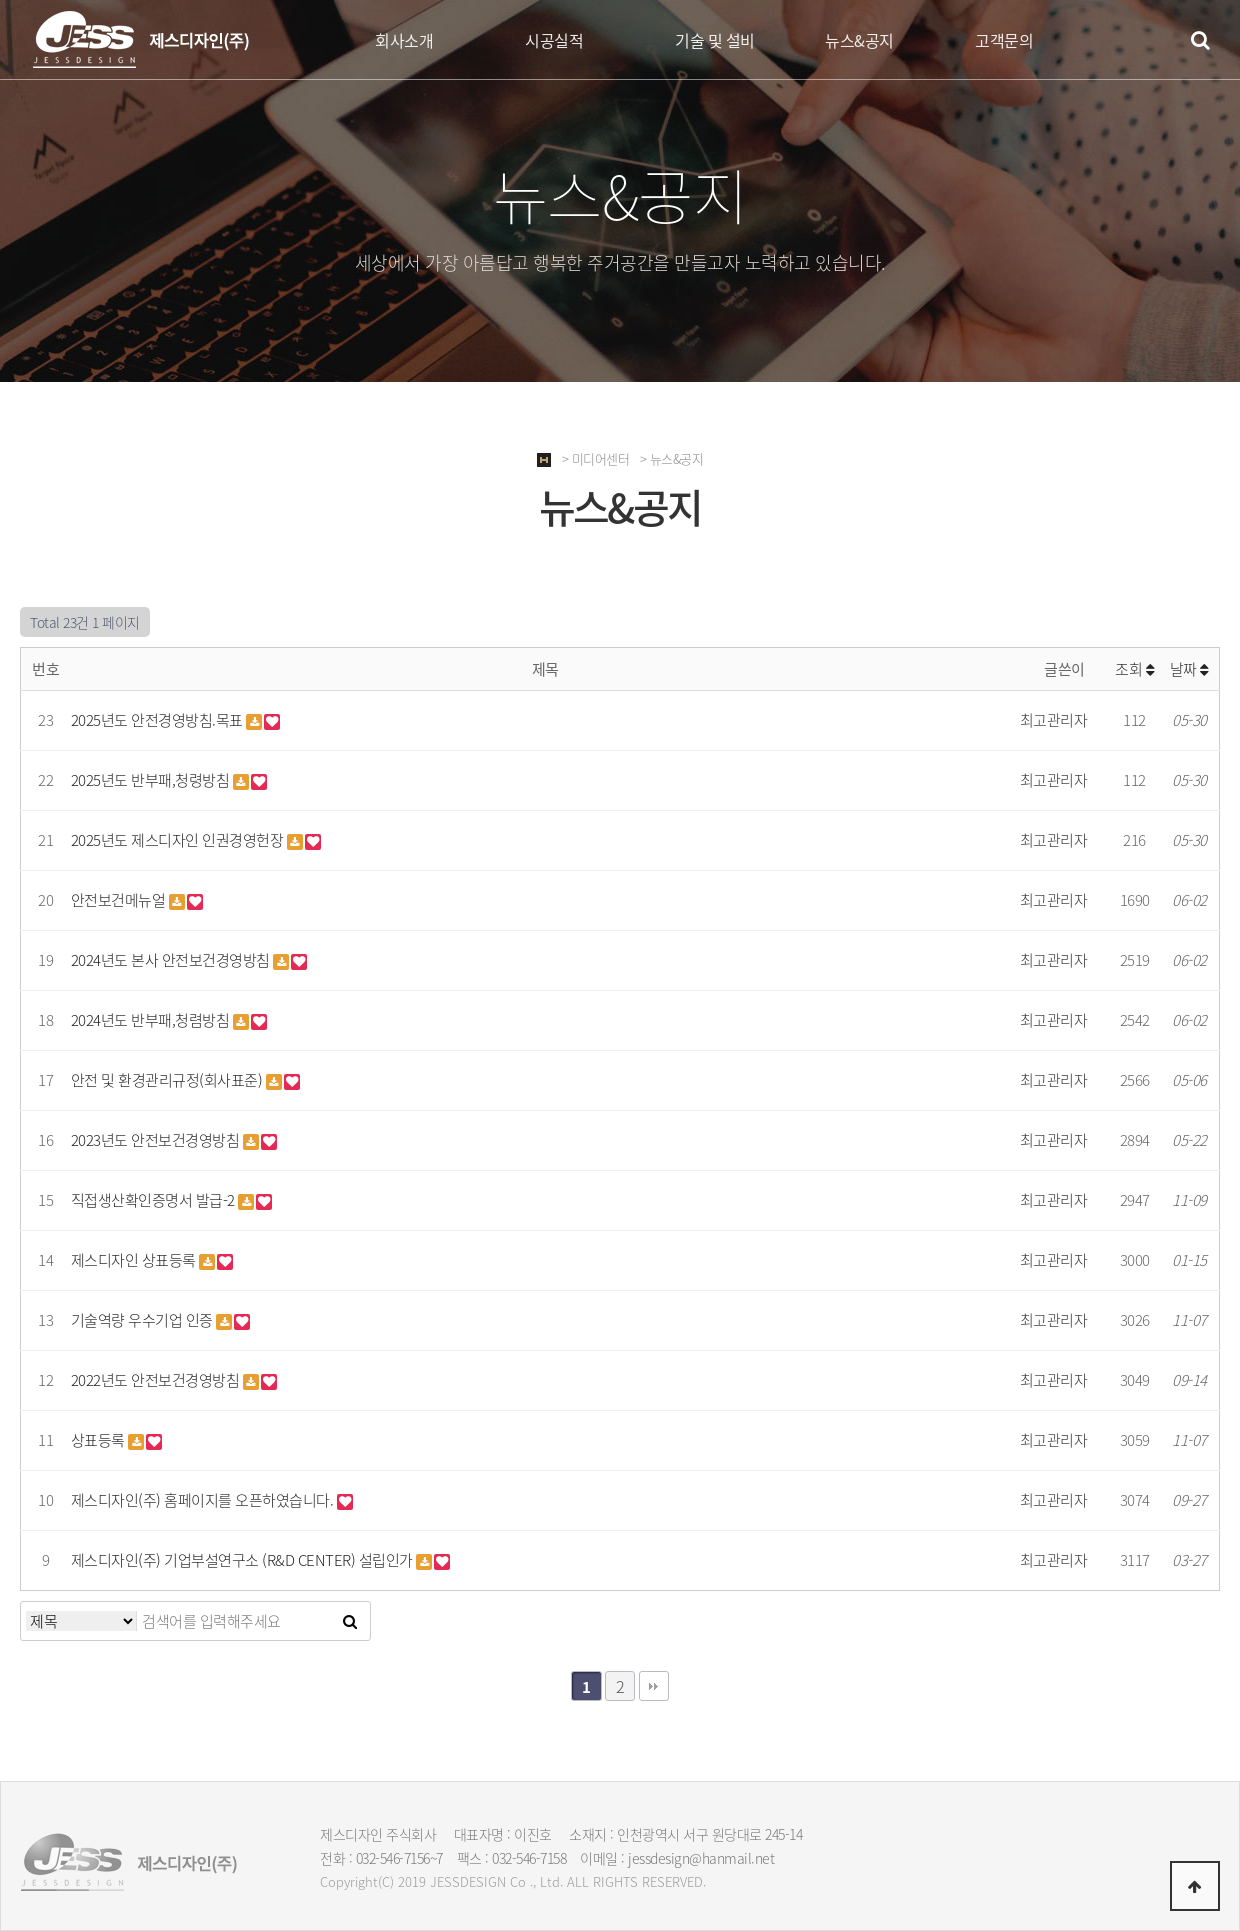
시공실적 (554, 40)
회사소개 (404, 40)
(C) (386, 1881)
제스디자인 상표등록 (135, 1260)
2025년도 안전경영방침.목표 (159, 720)
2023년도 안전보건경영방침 (157, 1140)
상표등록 (100, 1440)
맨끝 (654, 1686)
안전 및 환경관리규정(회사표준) (168, 1080)
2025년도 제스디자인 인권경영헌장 (179, 840)
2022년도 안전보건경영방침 (157, 1380)
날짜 (1189, 669)
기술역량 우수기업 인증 (144, 1320)
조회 (1134, 669)
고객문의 (1004, 40)
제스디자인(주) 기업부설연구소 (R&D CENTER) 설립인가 (244, 1560)
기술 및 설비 (715, 40)
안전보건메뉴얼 (120, 900)
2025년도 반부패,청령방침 (152, 780)
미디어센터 (601, 458)
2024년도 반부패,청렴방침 (152, 1020)
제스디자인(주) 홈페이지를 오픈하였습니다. (204, 1500)
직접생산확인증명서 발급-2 (155, 1200)
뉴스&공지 (859, 40)
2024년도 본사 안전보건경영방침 (172, 960)
